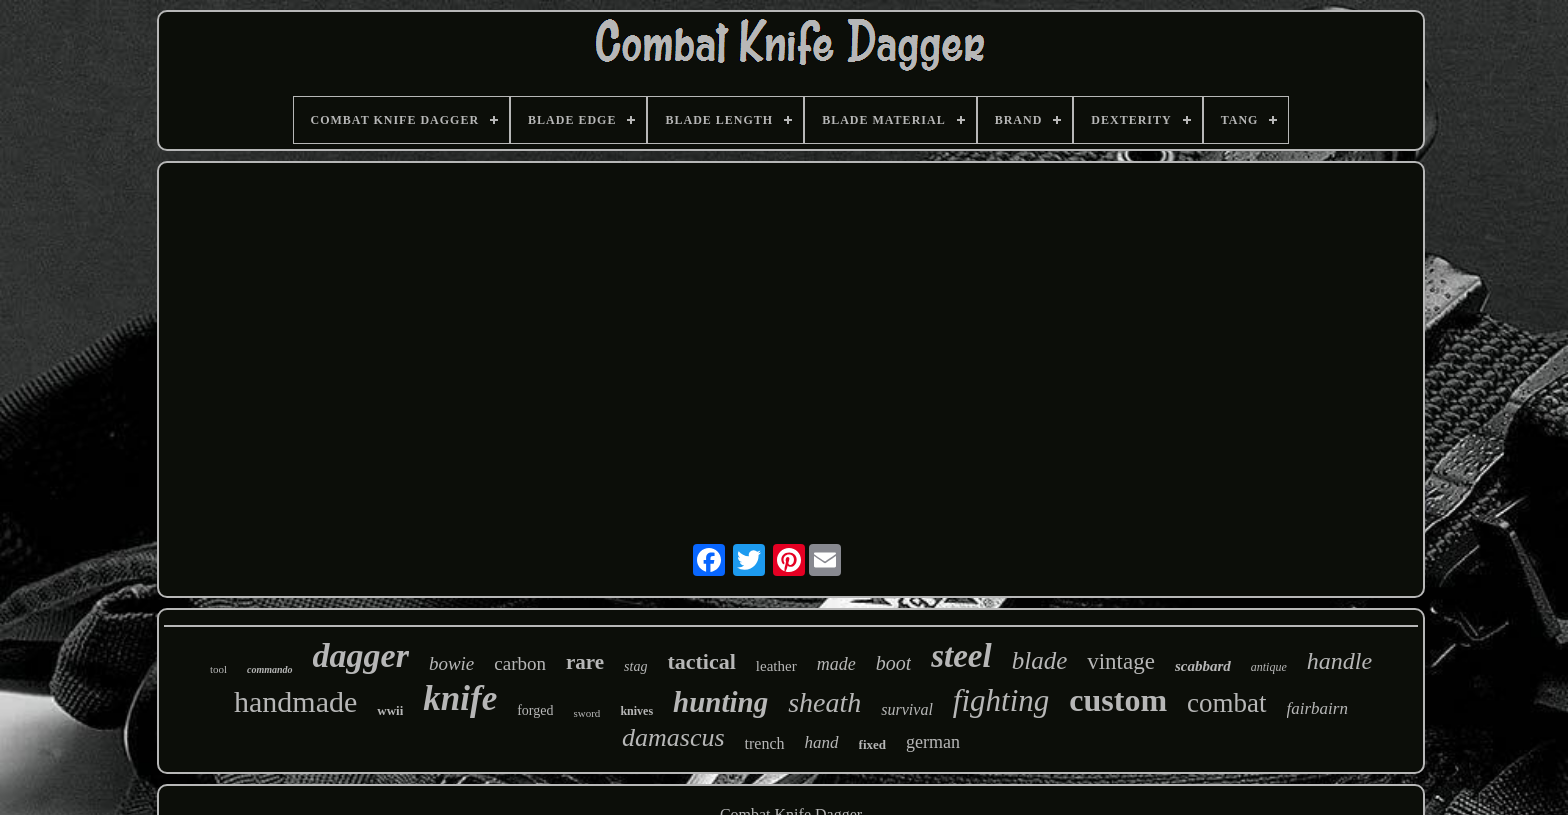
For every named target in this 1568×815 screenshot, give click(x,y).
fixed (872, 744)
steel (961, 656)
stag (635, 666)
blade (1040, 660)
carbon (520, 663)
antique (1269, 667)
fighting (1001, 700)
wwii (390, 710)
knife (460, 698)
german (933, 742)
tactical (701, 661)
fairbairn (1317, 708)
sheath (824, 702)
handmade (295, 701)
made (836, 664)
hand (822, 742)
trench (765, 743)
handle (1339, 661)
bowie (451, 663)
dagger (361, 655)
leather (776, 666)
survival (907, 709)
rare (585, 662)
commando (270, 669)
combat (1226, 703)
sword (586, 713)
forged (535, 710)
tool (218, 669)
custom (1118, 700)
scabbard (1203, 666)
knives (636, 711)
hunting (720, 702)
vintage (1121, 661)
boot (894, 663)
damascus (673, 737)
